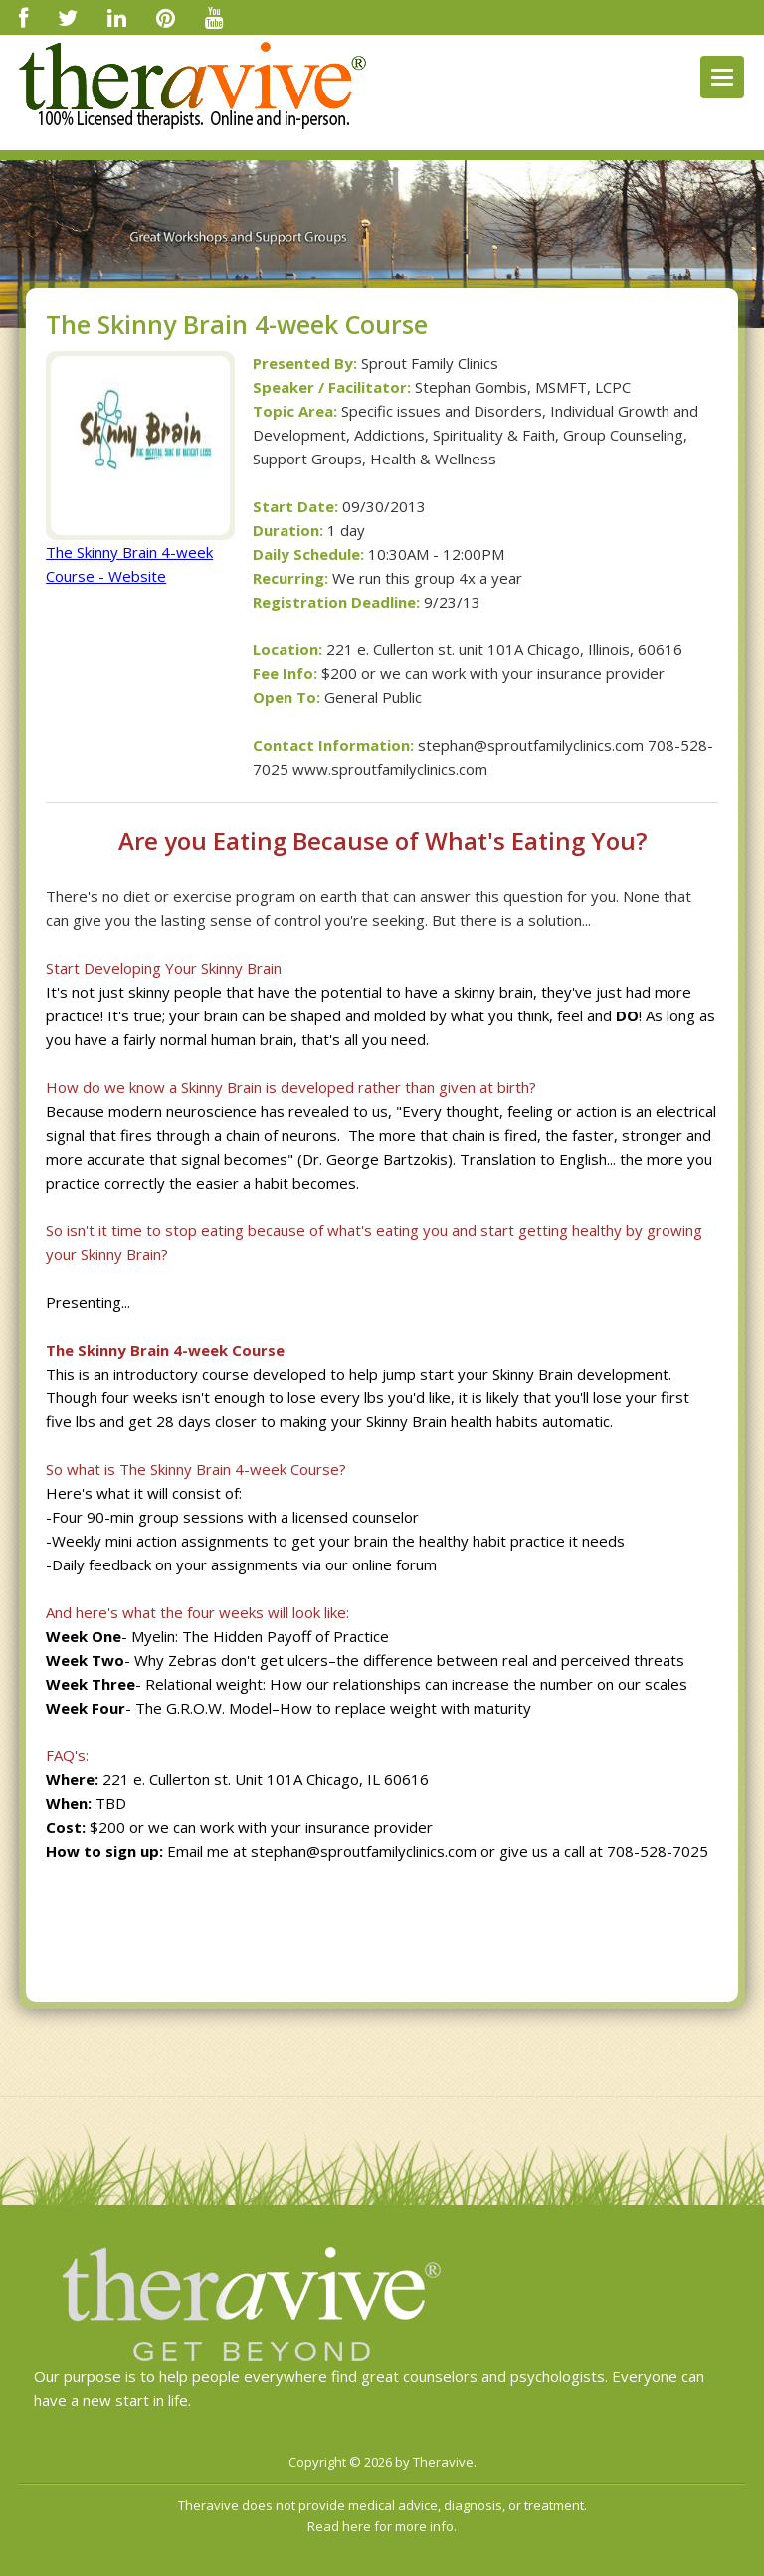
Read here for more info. (382, 2526)
